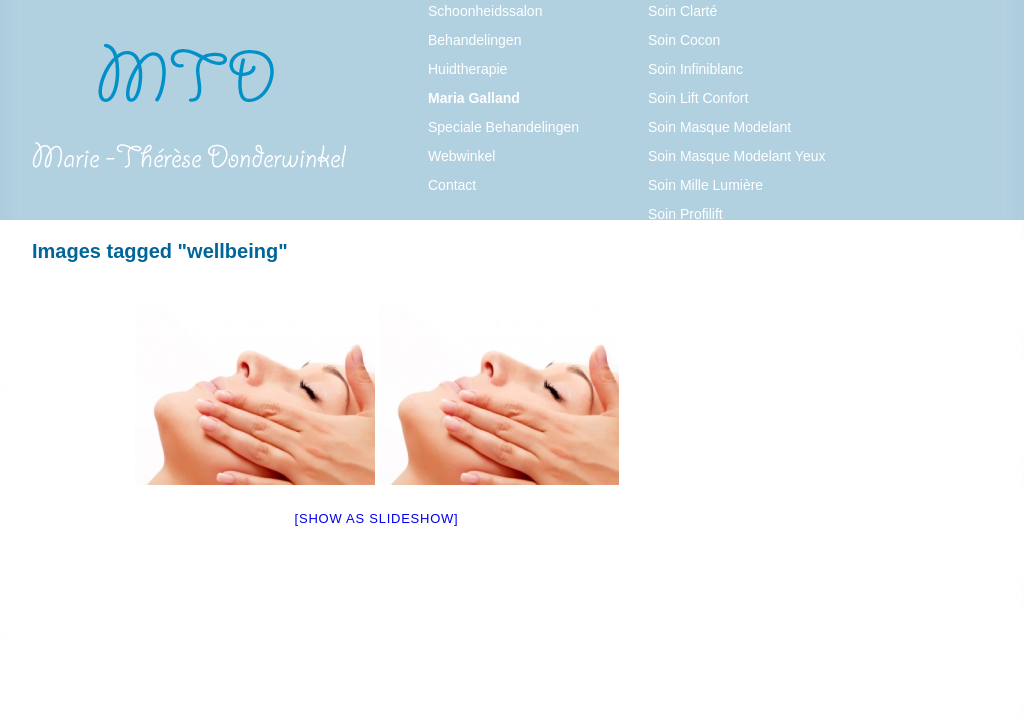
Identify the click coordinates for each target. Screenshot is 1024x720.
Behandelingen (474, 40)
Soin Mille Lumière (705, 185)
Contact (452, 185)
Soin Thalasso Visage (715, 272)
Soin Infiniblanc (695, 69)
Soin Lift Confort (698, 98)
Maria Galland (474, 98)
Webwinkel (461, 156)
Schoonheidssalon (485, 11)
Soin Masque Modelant (719, 127)
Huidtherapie (467, 69)
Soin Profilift (685, 214)
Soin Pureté (684, 243)
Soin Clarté (682, 11)
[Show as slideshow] (377, 518)
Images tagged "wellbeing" (160, 251)
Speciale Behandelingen (503, 127)
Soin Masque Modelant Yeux (736, 156)
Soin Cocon (684, 40)
